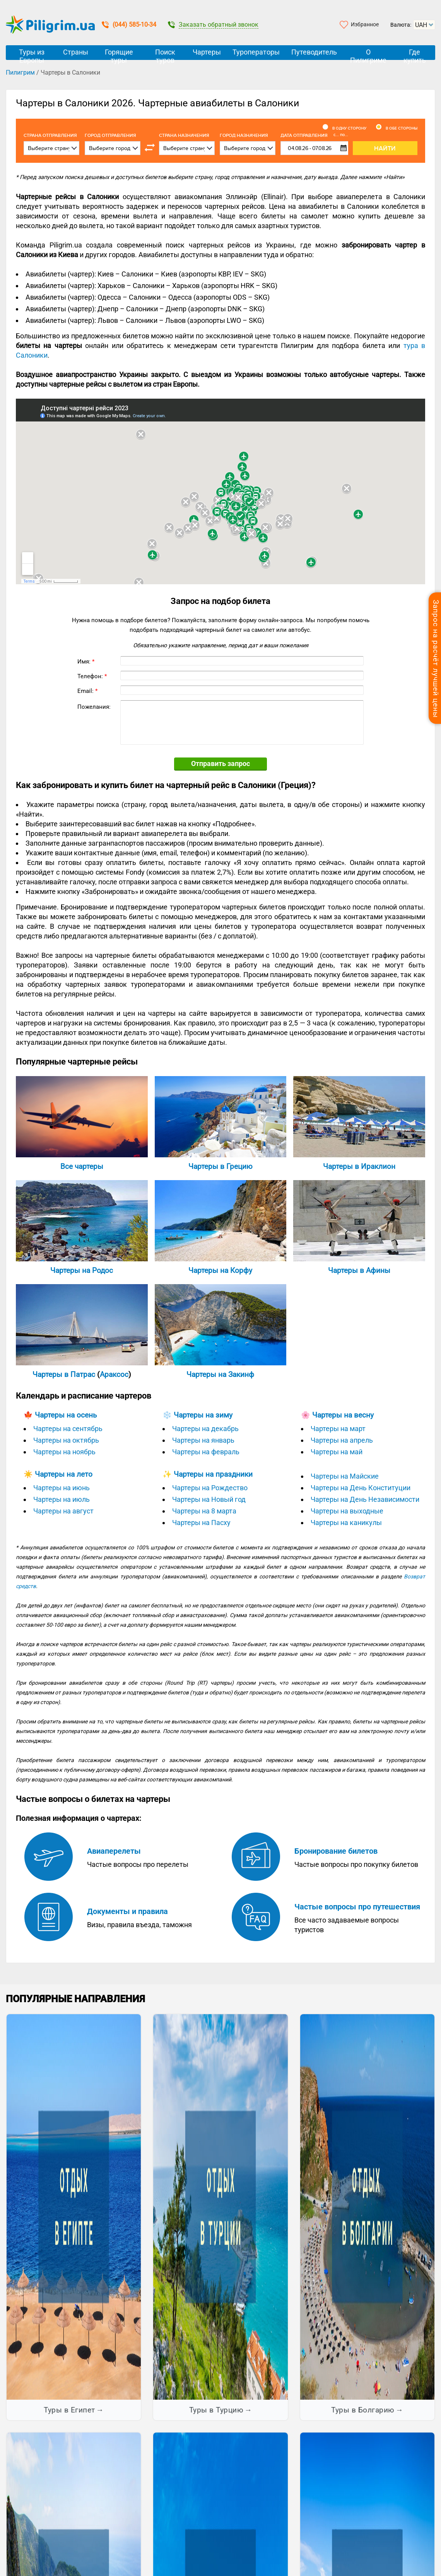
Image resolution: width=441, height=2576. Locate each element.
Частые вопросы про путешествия (357, 1906)
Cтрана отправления (50, 135)
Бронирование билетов (336, 1851)
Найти (385, 148)
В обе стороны (401, 128)
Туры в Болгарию (363, 2409)
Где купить (414, 54)
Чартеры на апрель (342, 1440)
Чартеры (207, 52)
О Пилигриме (368, 54)
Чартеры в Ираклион (359, 1166)
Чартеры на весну (343, 1415)
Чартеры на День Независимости (365, 1499)
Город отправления (110, 135)
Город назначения (244, 135)
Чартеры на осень (66, 1415)
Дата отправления (314, 135)
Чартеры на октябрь (66, 1440)
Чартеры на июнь (61, 1488)
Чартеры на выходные (347, 1511)
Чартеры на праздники (213, 1474)
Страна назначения (184, 135)
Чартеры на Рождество (210, 1488)
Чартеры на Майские (345, 1476)
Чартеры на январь (203, 1440)
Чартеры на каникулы (346, 1522)
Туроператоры (256, 52)
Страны (75, 52)
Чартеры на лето (63, 1474)
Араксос (114, 1374)
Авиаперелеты (114, 1851)
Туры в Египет (69, 2409)
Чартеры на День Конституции (360, 1488)
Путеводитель (314, 52)
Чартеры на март (338, 1428)
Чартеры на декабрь (205, 1428)
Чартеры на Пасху (201, 1522)
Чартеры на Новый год (209, 1499)
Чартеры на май (336, 1452)
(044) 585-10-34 (129, 24)
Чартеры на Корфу (220, 1270)
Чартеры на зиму (203, 1415)
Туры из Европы (31, 54)
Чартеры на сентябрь (68, 1428)
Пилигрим (20, 72)
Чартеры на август (63, 1511)
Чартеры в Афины (359, 1270)
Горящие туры (119, 54)
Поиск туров (165, 54)
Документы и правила (127, 1911)
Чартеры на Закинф (220, 1374)
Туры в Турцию (216, 2409)
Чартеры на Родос (81, 1270)
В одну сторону (349, 128)
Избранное (365, 24)
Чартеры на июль (61, 1499)
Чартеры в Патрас (63, 1374)
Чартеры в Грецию (220, 1166)
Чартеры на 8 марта (204, 1511)
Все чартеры (81, 1166)
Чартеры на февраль (205, 1452)
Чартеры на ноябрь (64, 1452)
